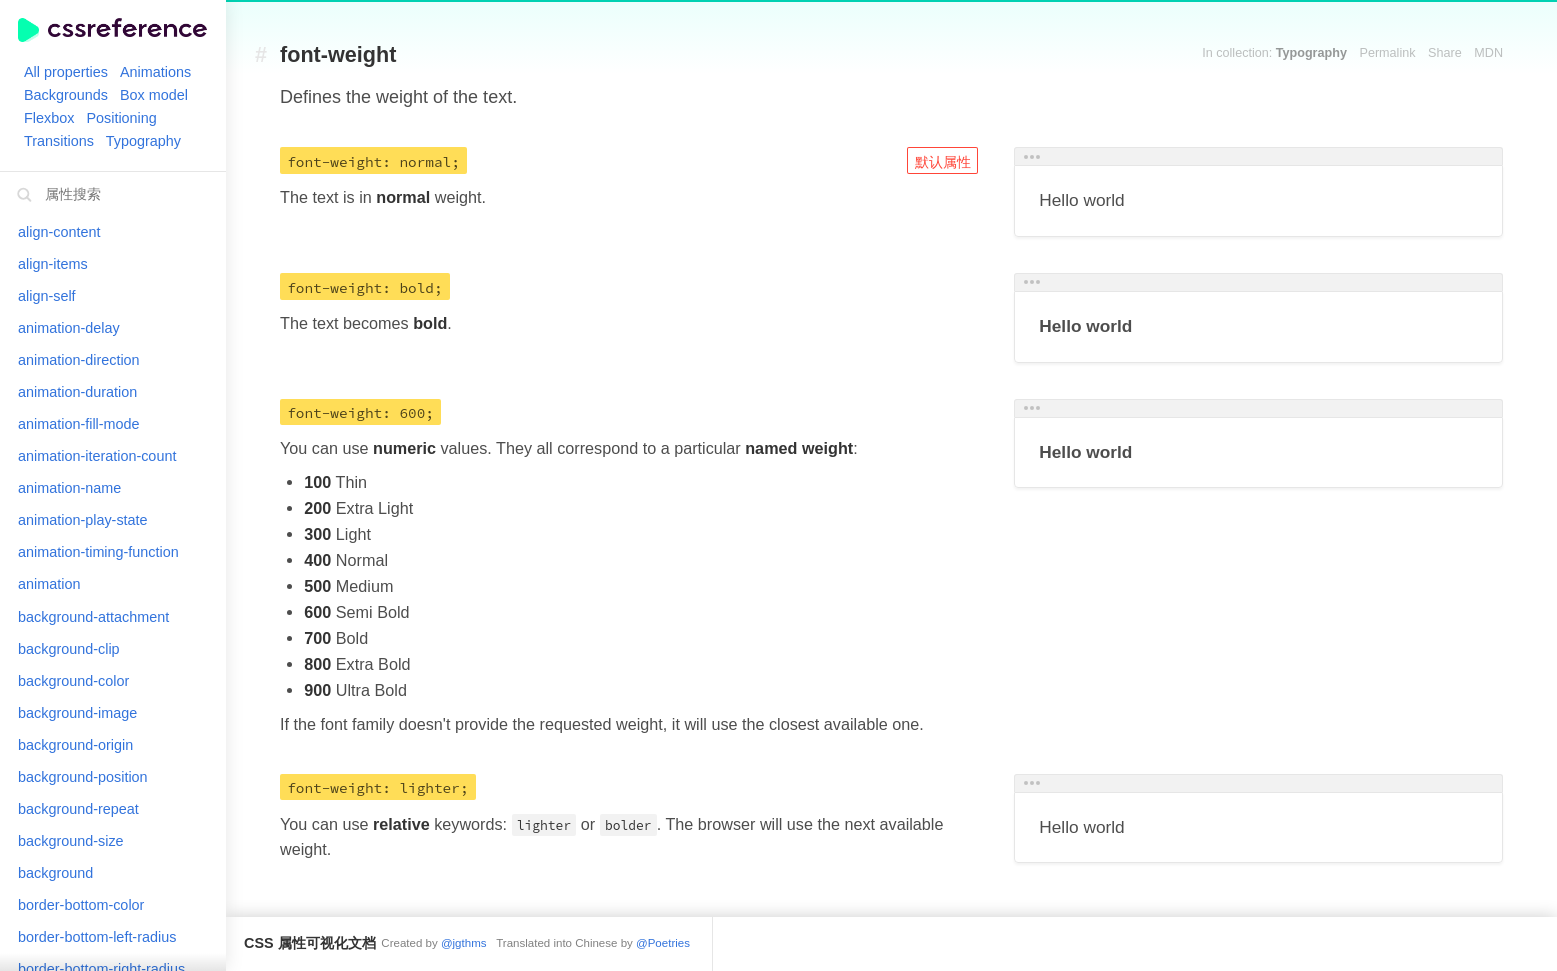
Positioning (121, 118)
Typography (143, 141)
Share (1445, 53)
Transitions (59, 141)
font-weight (338, 55)
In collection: (1274, 53)
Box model (154, 95)
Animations (155, 72)
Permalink (1388, 53)
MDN (1488, 53)
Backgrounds (66, 95)
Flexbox (49, 118)
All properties (66, 72)
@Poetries (663, 943)
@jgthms (464, 943)
